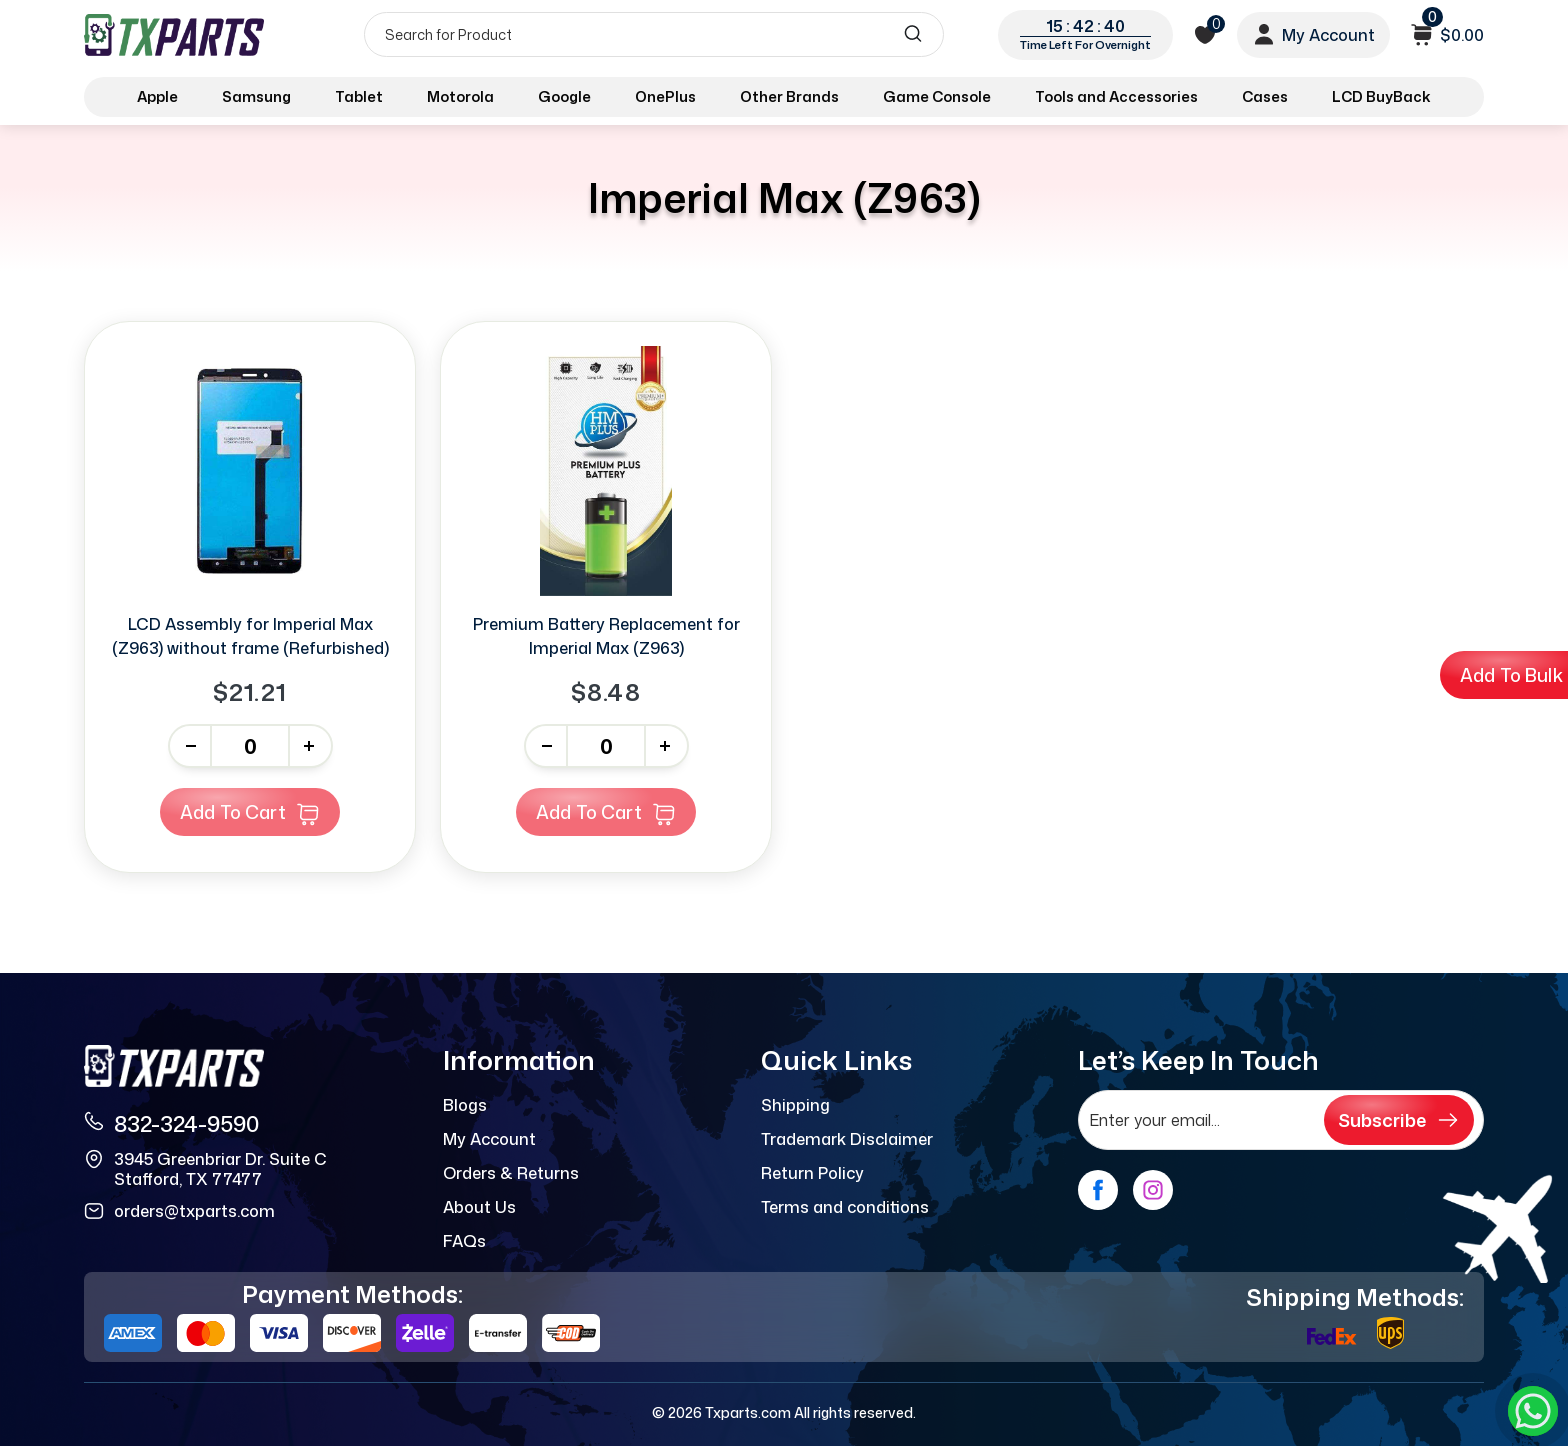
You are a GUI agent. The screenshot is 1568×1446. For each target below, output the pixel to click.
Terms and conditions (845, 1207)
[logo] (176, 34)
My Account (489, 1139)
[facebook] (1098, 1190)
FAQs (464, 1241)
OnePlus (665, 96)
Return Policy (812, 1173)
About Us (479, 1207)
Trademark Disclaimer (847, 1139)
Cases (1265, 96)
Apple (157, 96)
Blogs (465, 1105)
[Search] (654, 34)
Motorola (460, 96)
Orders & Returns (511, 1173)
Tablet (359, 96)
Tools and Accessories (1116, 96)
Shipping (795, 1105)
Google (564, 96)
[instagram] (1153, 1190)
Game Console (937, 96)
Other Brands (789, 96)
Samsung (256, 96)
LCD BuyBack (1381, 96)
